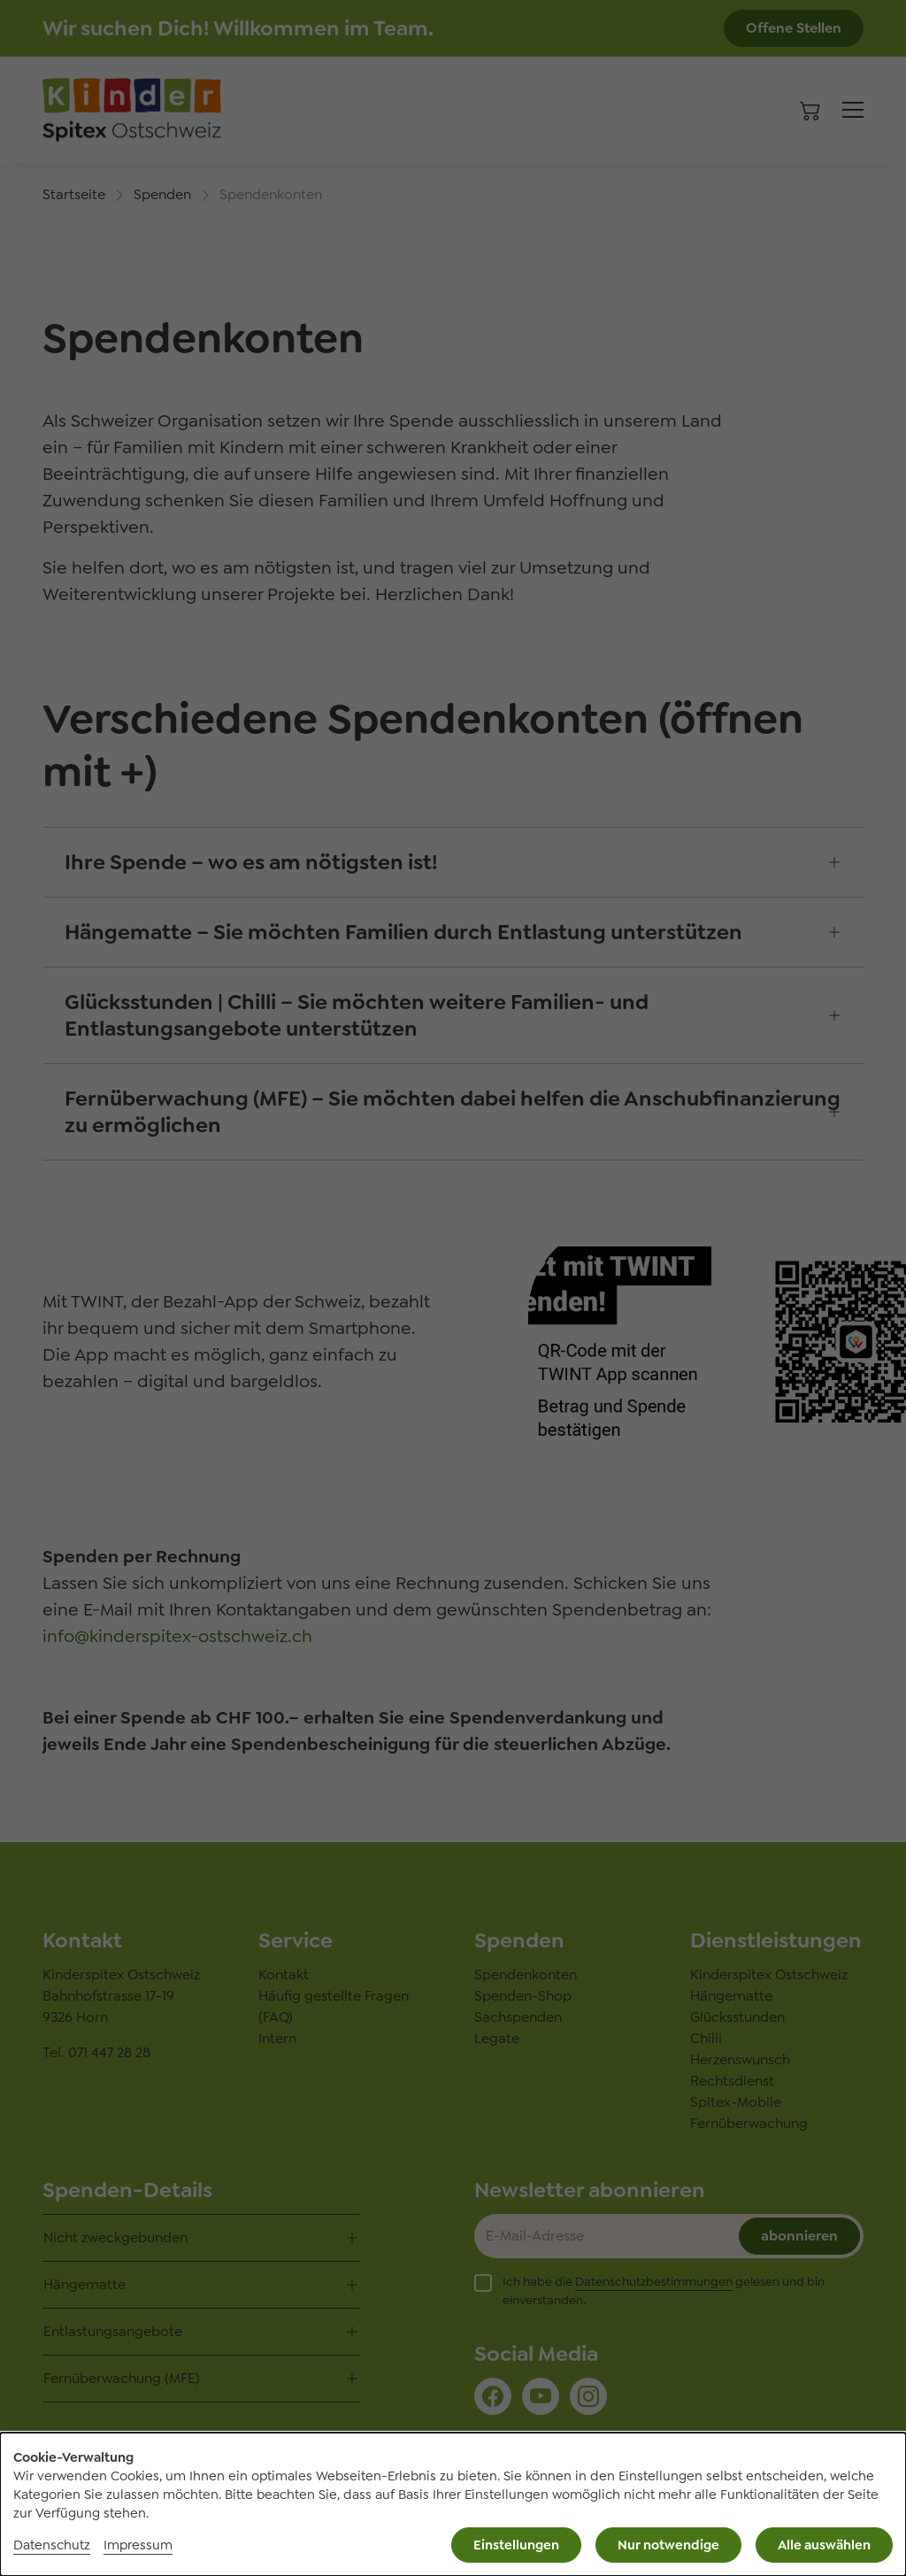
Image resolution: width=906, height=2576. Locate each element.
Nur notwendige (668, 2545)
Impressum (138, 2545)
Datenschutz (51, 2545)
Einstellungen (516, 2545)
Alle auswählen (824, 2545)
